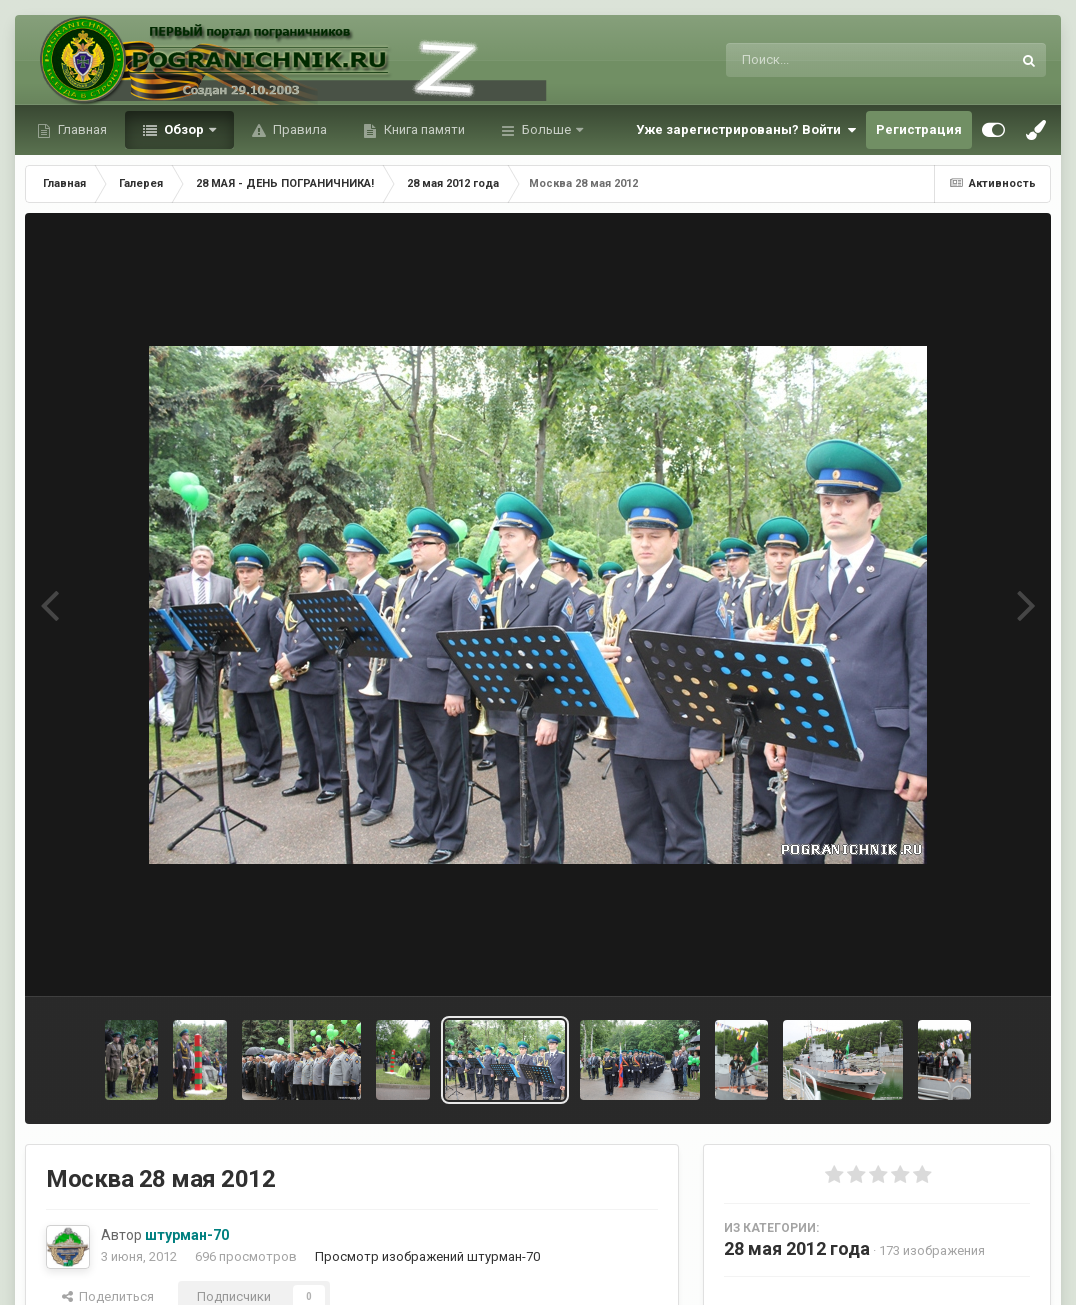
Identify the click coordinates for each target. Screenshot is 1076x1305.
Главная (81, 129)
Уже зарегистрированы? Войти (746, 130)
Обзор (184, 129)
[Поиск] (831, 60)
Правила (298, 129)
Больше (546, 129)
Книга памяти (423, 129)
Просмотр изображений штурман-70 (427, 1256)
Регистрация (919, 129)
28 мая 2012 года (797, 1248)
